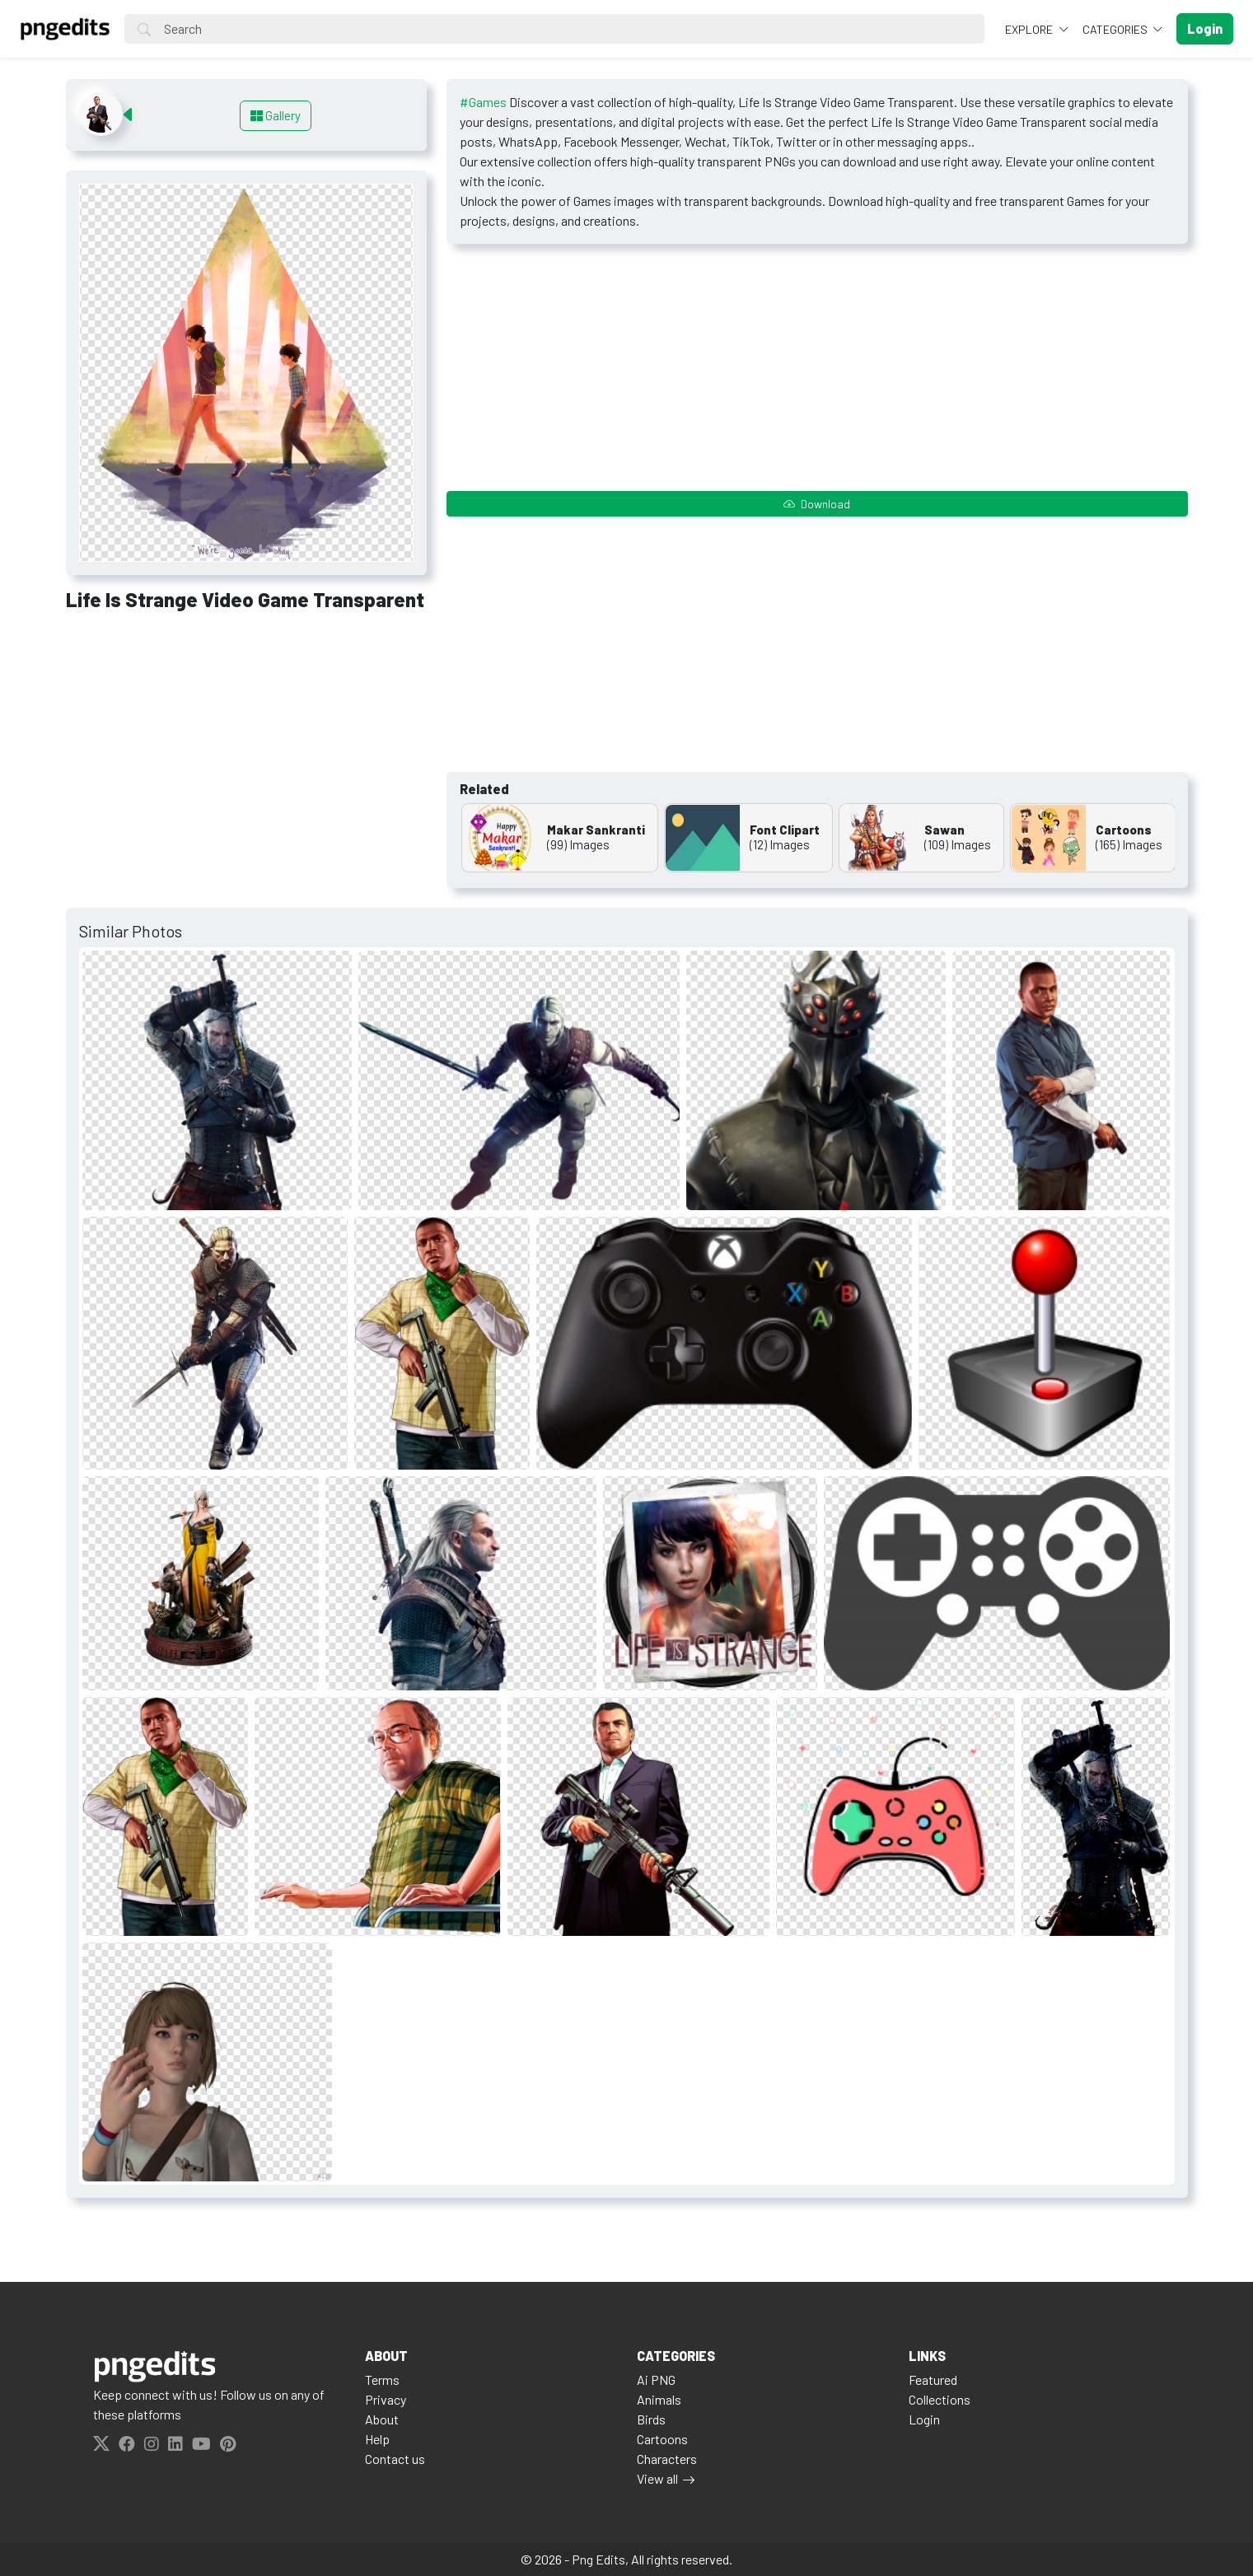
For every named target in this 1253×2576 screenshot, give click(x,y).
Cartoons (662, 2439)
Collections (939, 2399)
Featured (933, 2379)
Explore (1030, 29)
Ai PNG (656, 2379)
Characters (667, 2458)
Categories (1116, 29)
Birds (651, 2419)
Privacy (385, 2399)
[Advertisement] (246, 747)
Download (816, 504)
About (382, 2419)
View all (657, 2478)
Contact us (395, 2458)
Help (377, 2439)
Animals (659, 2399)
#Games (483, 102)
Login (924, 2419)
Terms (382, 2379)
